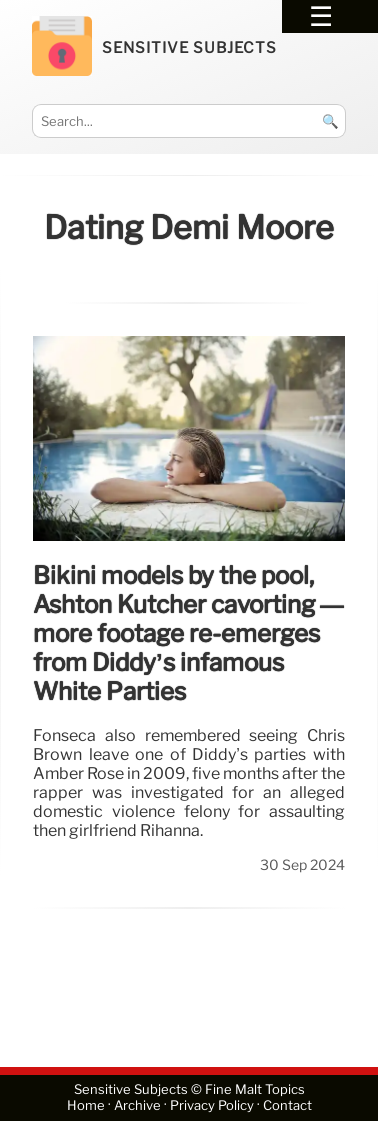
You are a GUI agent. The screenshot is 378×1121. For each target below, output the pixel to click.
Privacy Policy (212, 1105)
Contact (287, 1105)
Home (86, 1105)
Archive (137, 1105)
